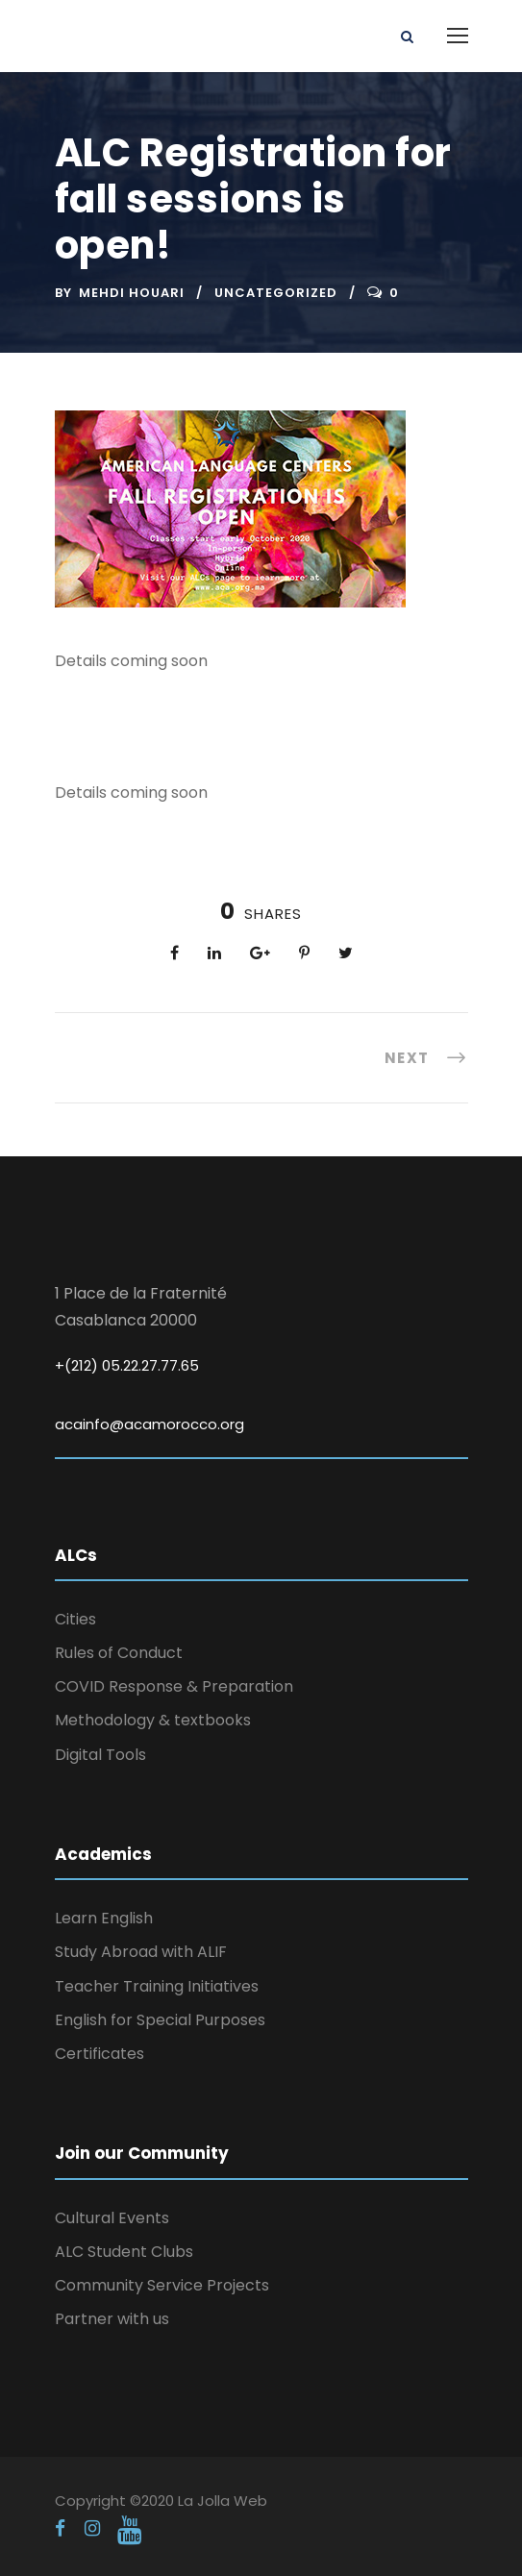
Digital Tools (100, 1755)
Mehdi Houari (132, 293)
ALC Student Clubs (124, 2252)
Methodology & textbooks (153, 1720)
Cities (75, 1619)
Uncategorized (275, 293)
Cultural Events (112, 2218)
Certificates (99, 2054)
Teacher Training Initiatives (157, 1986)
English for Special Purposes (160, 2020)
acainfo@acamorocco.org (149, 1424)
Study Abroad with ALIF (141, 1952)
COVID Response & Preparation (174, 1686)
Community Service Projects (162, 2285)
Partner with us (112, 2319)
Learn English (104, 1918)
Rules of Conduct (119, 1653)
